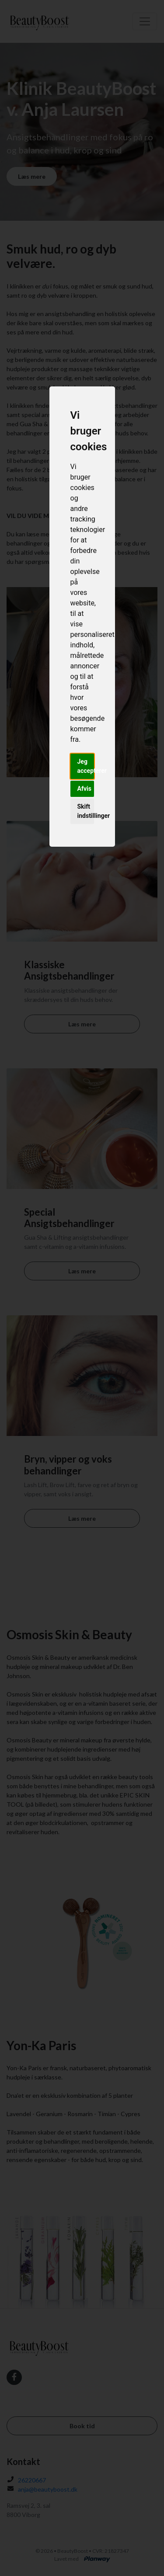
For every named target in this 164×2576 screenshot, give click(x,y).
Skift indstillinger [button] (85, 811)
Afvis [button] (84, 788)
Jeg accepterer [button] (85, 766)
